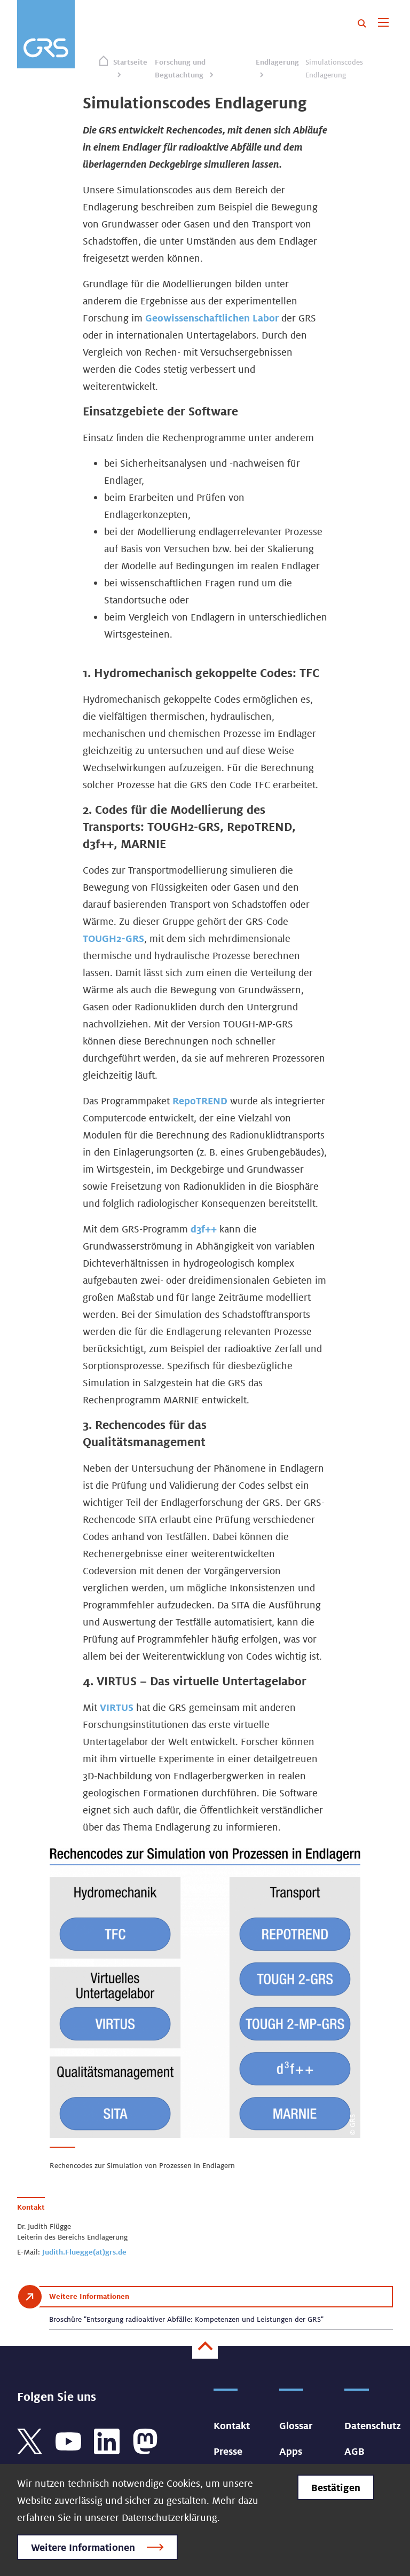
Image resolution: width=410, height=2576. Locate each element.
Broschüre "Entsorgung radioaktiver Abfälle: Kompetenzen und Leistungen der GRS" (186, 2319)
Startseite (130, 62)
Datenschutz (372, 2425)
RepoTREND (201, 1100)
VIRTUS (118, 1707)
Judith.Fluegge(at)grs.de (84, 2252)
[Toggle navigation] (383, 23)
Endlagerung (277, 62)
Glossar (295, 2425)
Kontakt (232, 2425)
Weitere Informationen (83, 2547)
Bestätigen (335, 2487)
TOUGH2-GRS (113, 938)
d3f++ (204, 1228)
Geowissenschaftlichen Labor (212, 317)
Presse (228, 2451)
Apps (290, 2451)
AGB (354, 2451)
